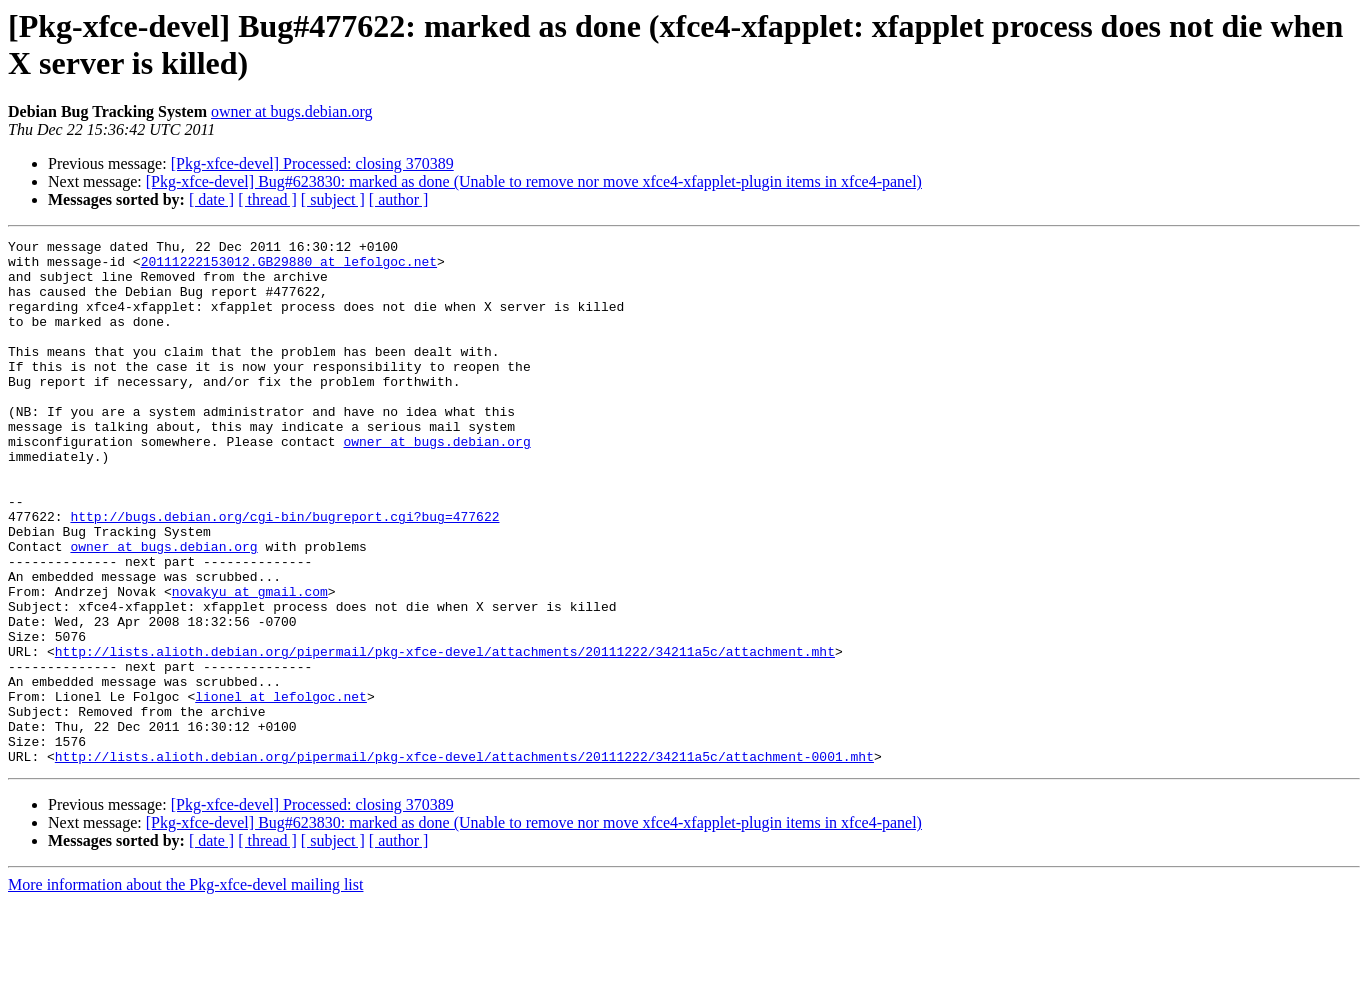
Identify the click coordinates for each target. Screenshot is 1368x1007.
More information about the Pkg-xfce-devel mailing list (185, 989)
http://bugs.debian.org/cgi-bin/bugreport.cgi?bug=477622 (284, 573)
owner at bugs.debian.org (291, 111)
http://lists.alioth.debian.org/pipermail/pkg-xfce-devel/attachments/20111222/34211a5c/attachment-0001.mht (464, 861)
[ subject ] (333, 199)
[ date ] (211, 199)
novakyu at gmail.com (250, 663)
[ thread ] (267, 199)
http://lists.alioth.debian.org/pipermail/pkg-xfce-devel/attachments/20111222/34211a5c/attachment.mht (445, 735)
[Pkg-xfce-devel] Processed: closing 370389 (312, 163)
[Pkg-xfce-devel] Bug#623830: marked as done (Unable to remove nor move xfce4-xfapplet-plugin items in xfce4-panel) (534, 181)
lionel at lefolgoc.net (281, 789)
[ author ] (399, 199)
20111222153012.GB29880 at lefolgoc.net (289, 267)
